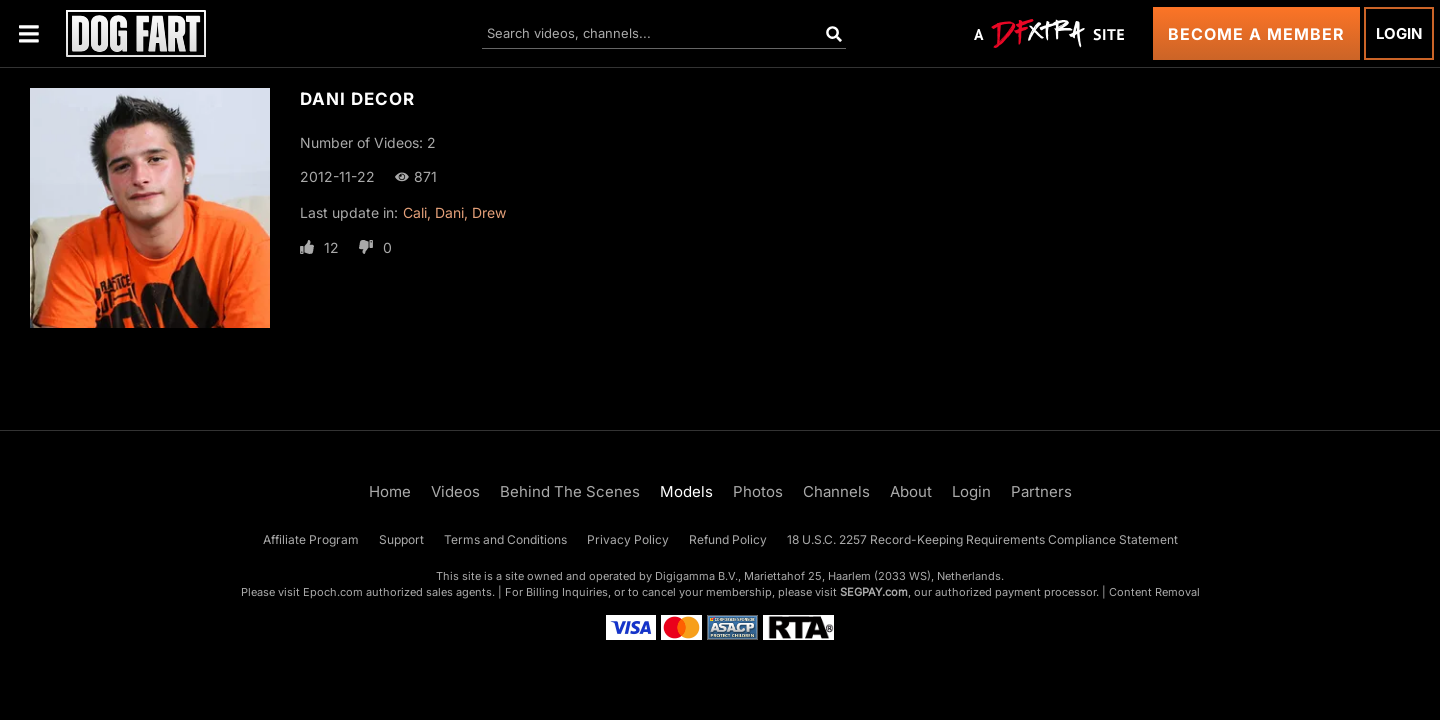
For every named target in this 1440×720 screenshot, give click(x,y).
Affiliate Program (311, 539)
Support (401, 539)
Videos (455, 491)
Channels (836, 491)
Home (390, 491)
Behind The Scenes (570, 491)
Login (1399, 33)
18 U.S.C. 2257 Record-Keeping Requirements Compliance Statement (982, 539)
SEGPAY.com (874, 592)
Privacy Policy (628, 539)
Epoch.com (333, 592)
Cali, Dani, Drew (454, 212)
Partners (1041, 491)
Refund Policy (728, 539)
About (911, 491)
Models (686, 491)
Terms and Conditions (505, 539)
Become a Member (1256, 34)
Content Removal (1154, 592)
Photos (758, 491)
